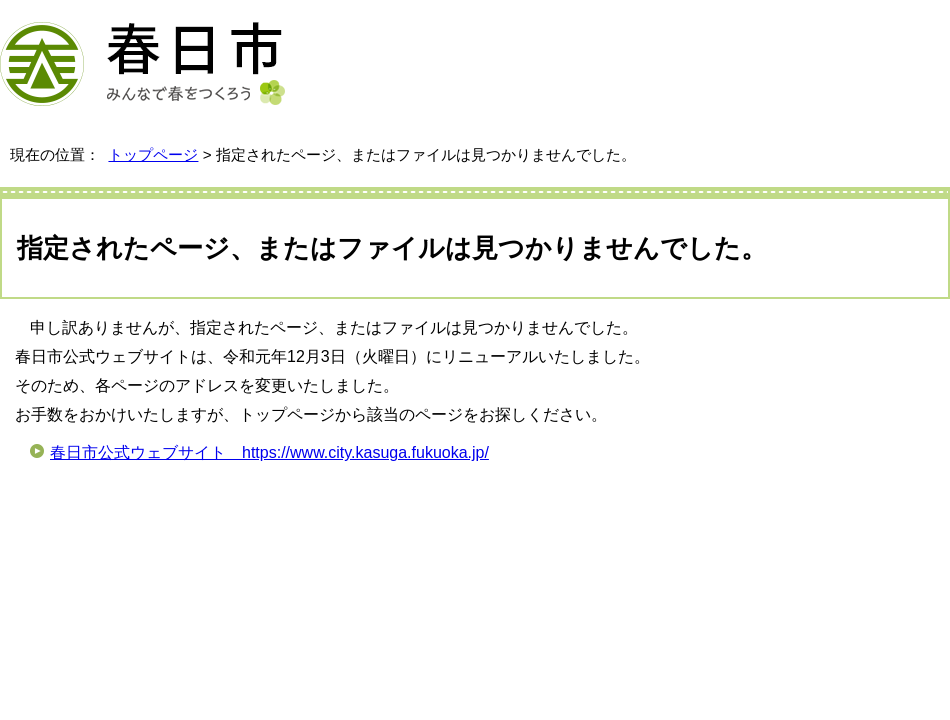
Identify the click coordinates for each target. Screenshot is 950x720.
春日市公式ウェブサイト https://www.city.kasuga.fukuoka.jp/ (269, 452)
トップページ (153, 154)
